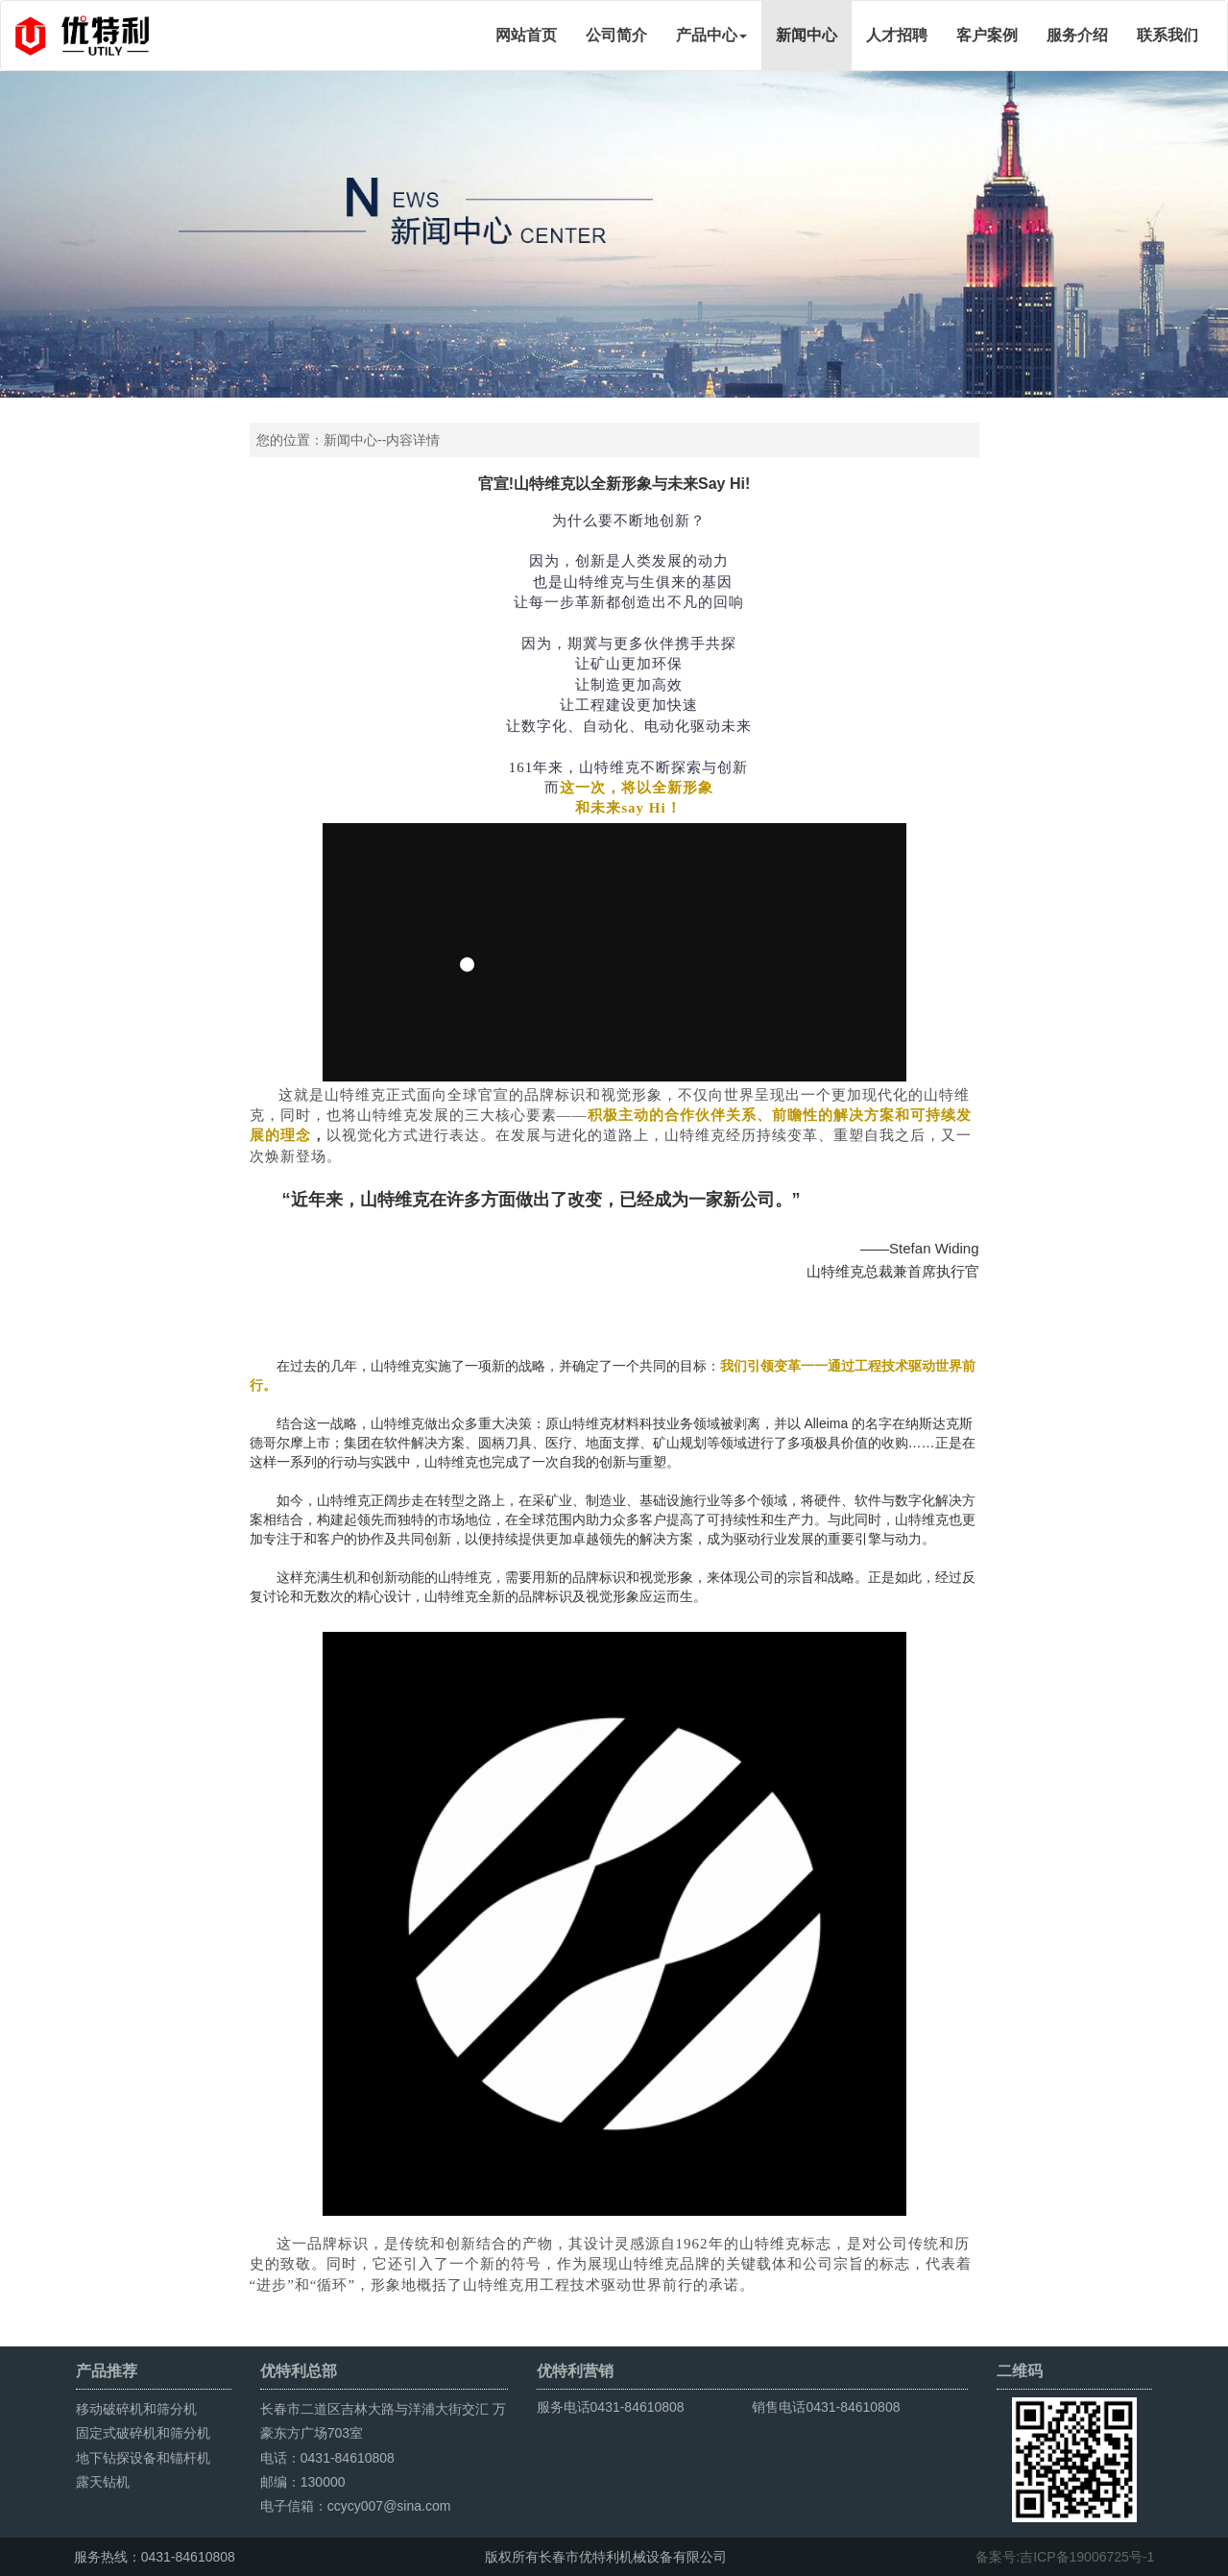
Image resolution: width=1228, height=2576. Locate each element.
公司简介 (616, 35)
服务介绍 (1077, 35)
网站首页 (526, 35)
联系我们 (1167, 35)
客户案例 (987, 35)
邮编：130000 (303, 2482)
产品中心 (711, 35)
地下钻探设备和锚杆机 (143, 2458)
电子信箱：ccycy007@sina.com (355, 2506)
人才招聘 (896, 35)
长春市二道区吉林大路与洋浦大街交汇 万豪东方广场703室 (383, 2421)
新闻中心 (806, 35)
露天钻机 (103, 2482)
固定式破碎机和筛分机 (143, 2433)
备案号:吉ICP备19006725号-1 (1064, 2556)
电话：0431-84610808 (327, 2458)
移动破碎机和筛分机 (136, 2409)
